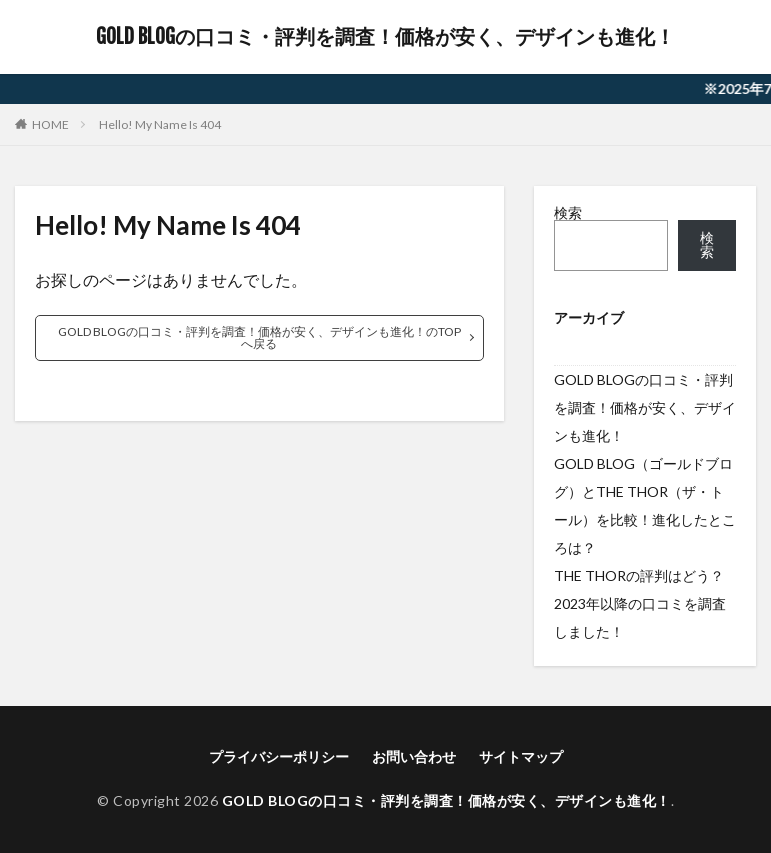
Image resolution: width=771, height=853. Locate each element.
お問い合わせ (414, 756)
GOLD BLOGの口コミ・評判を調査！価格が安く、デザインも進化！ (385, 37)
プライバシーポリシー (279, 756)
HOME (50, 124)
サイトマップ (521, 756)
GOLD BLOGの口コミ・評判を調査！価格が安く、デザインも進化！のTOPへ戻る (259, 337)
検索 (568, 212)
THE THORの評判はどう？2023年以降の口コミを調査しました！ (640, 603)
